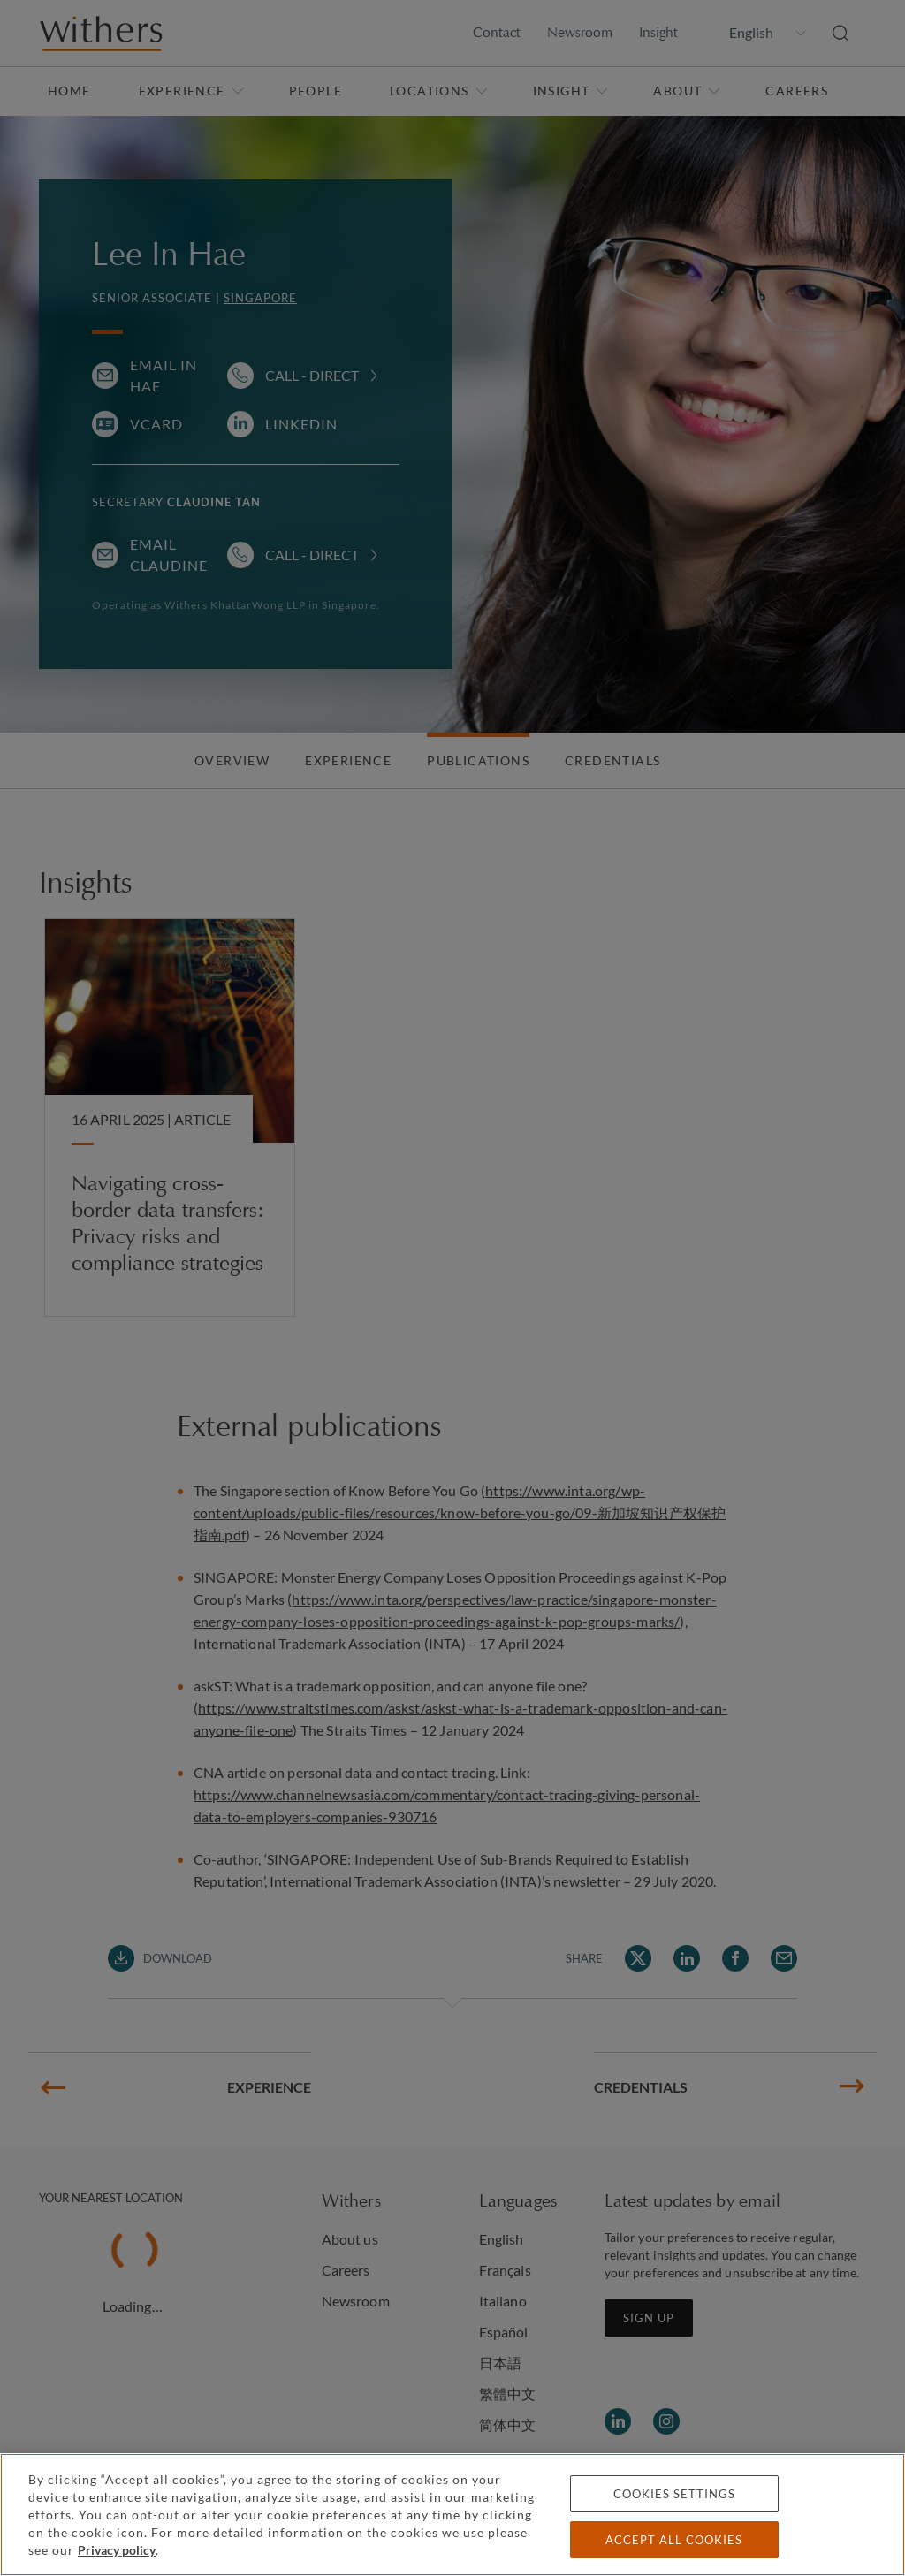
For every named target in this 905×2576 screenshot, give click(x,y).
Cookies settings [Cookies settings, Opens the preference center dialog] (674, 2494)
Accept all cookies (673, 2540)
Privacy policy (117, 2549)
